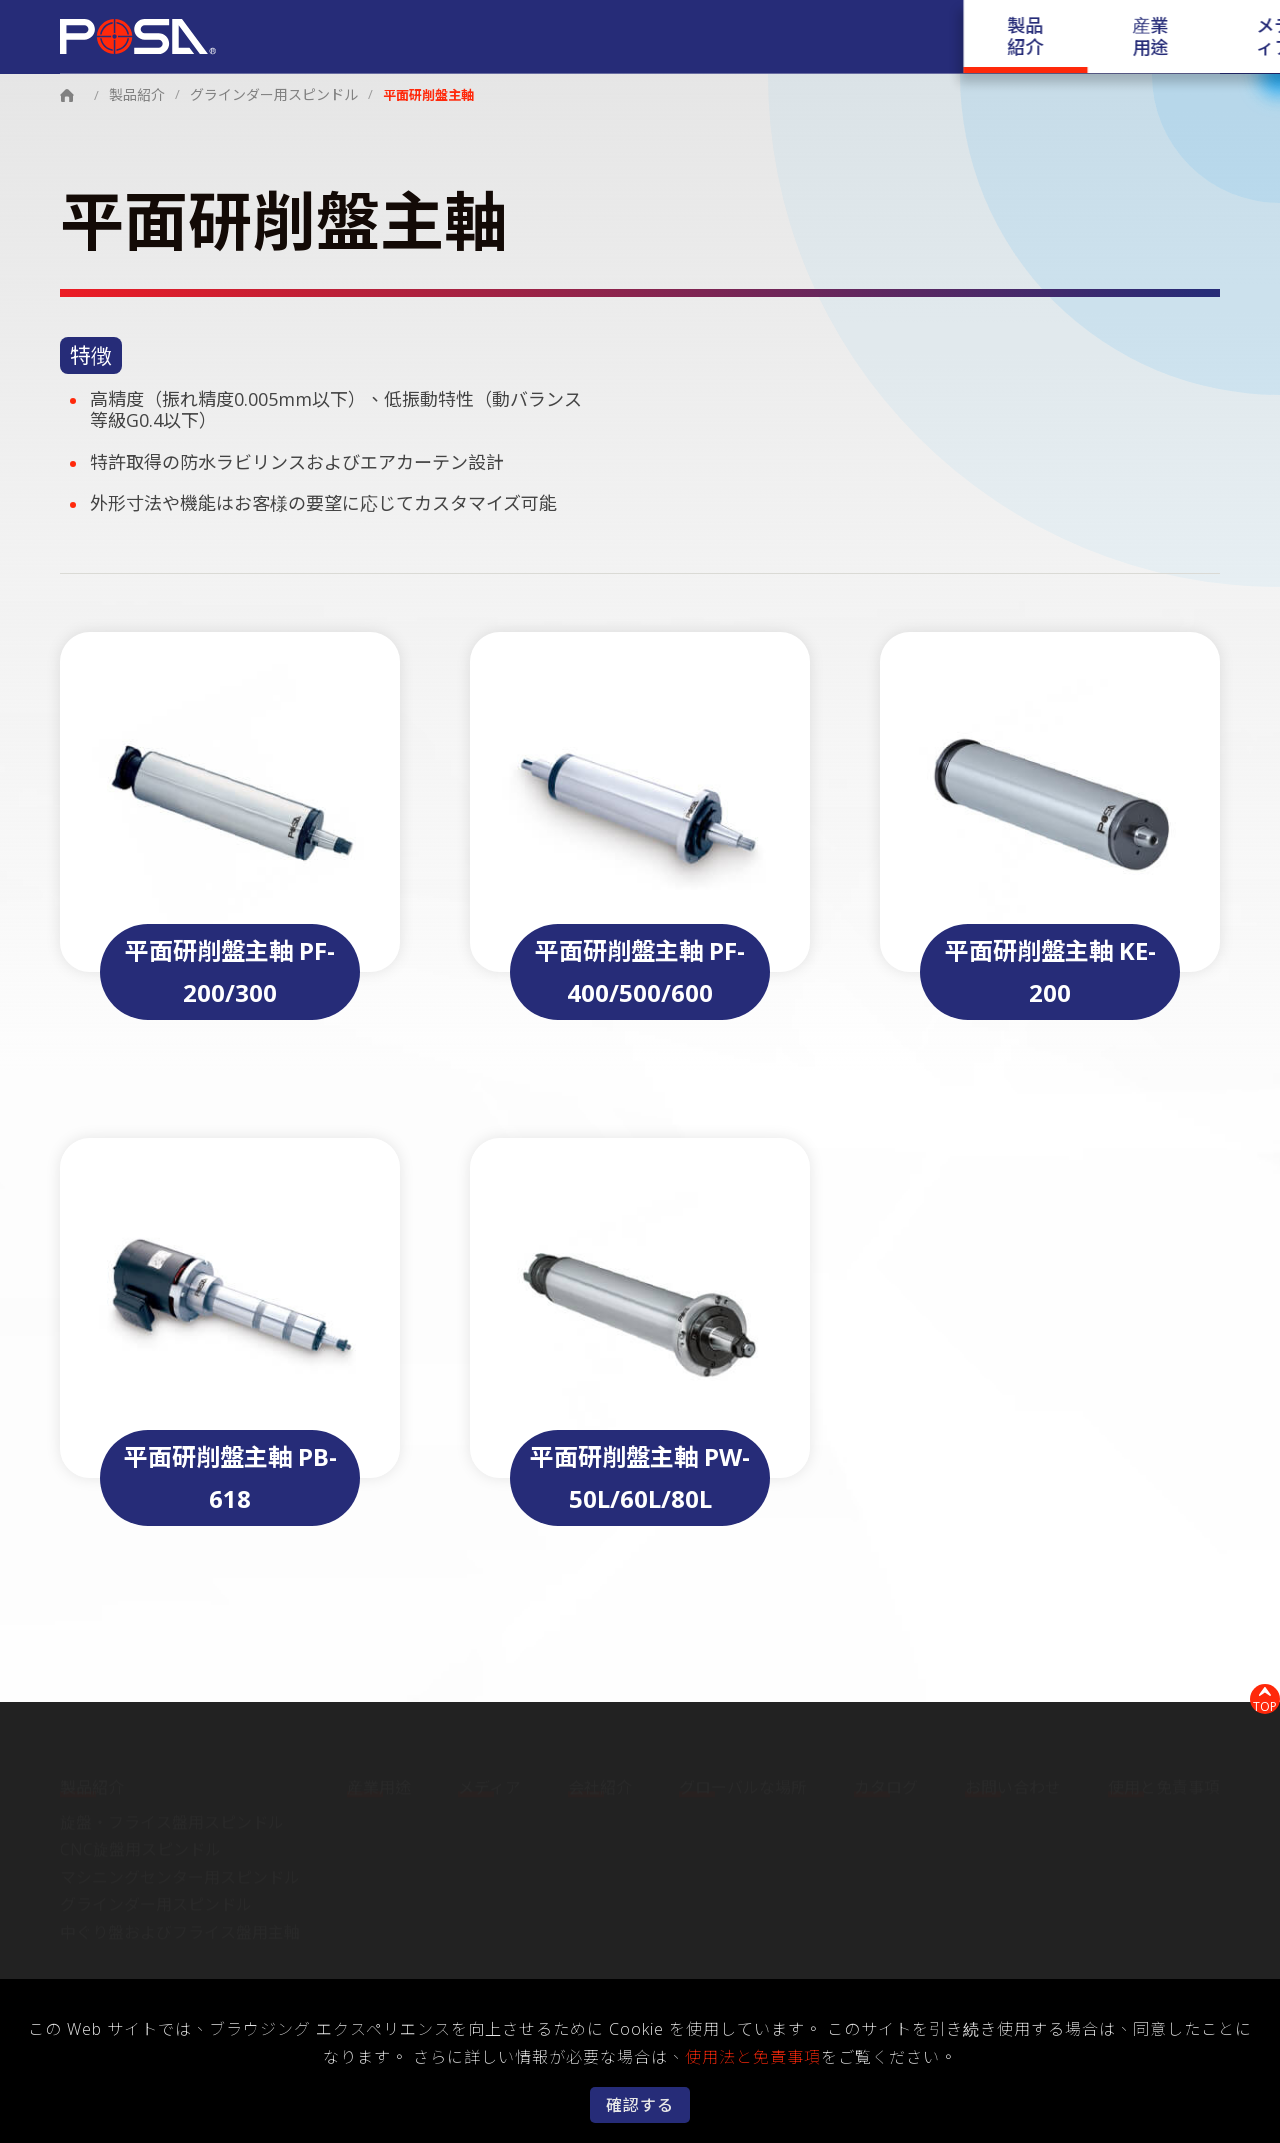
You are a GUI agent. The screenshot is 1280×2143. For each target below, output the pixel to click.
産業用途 (562, 25)
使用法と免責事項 (753, 2057)
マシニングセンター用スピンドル (180, 1871)
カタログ (1001, 25)
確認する (640, 2105)
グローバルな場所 (873, 25)
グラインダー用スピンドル (264, 94)
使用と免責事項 (1164, 1782)
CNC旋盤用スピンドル (140, 1843)
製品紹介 (470, 25)
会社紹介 (745, 25)
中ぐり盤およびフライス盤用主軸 (180, 1926)
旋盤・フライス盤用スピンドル (172, 1816)
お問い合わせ (1111, 25)
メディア (653, 25)
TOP (1255, 1695)
